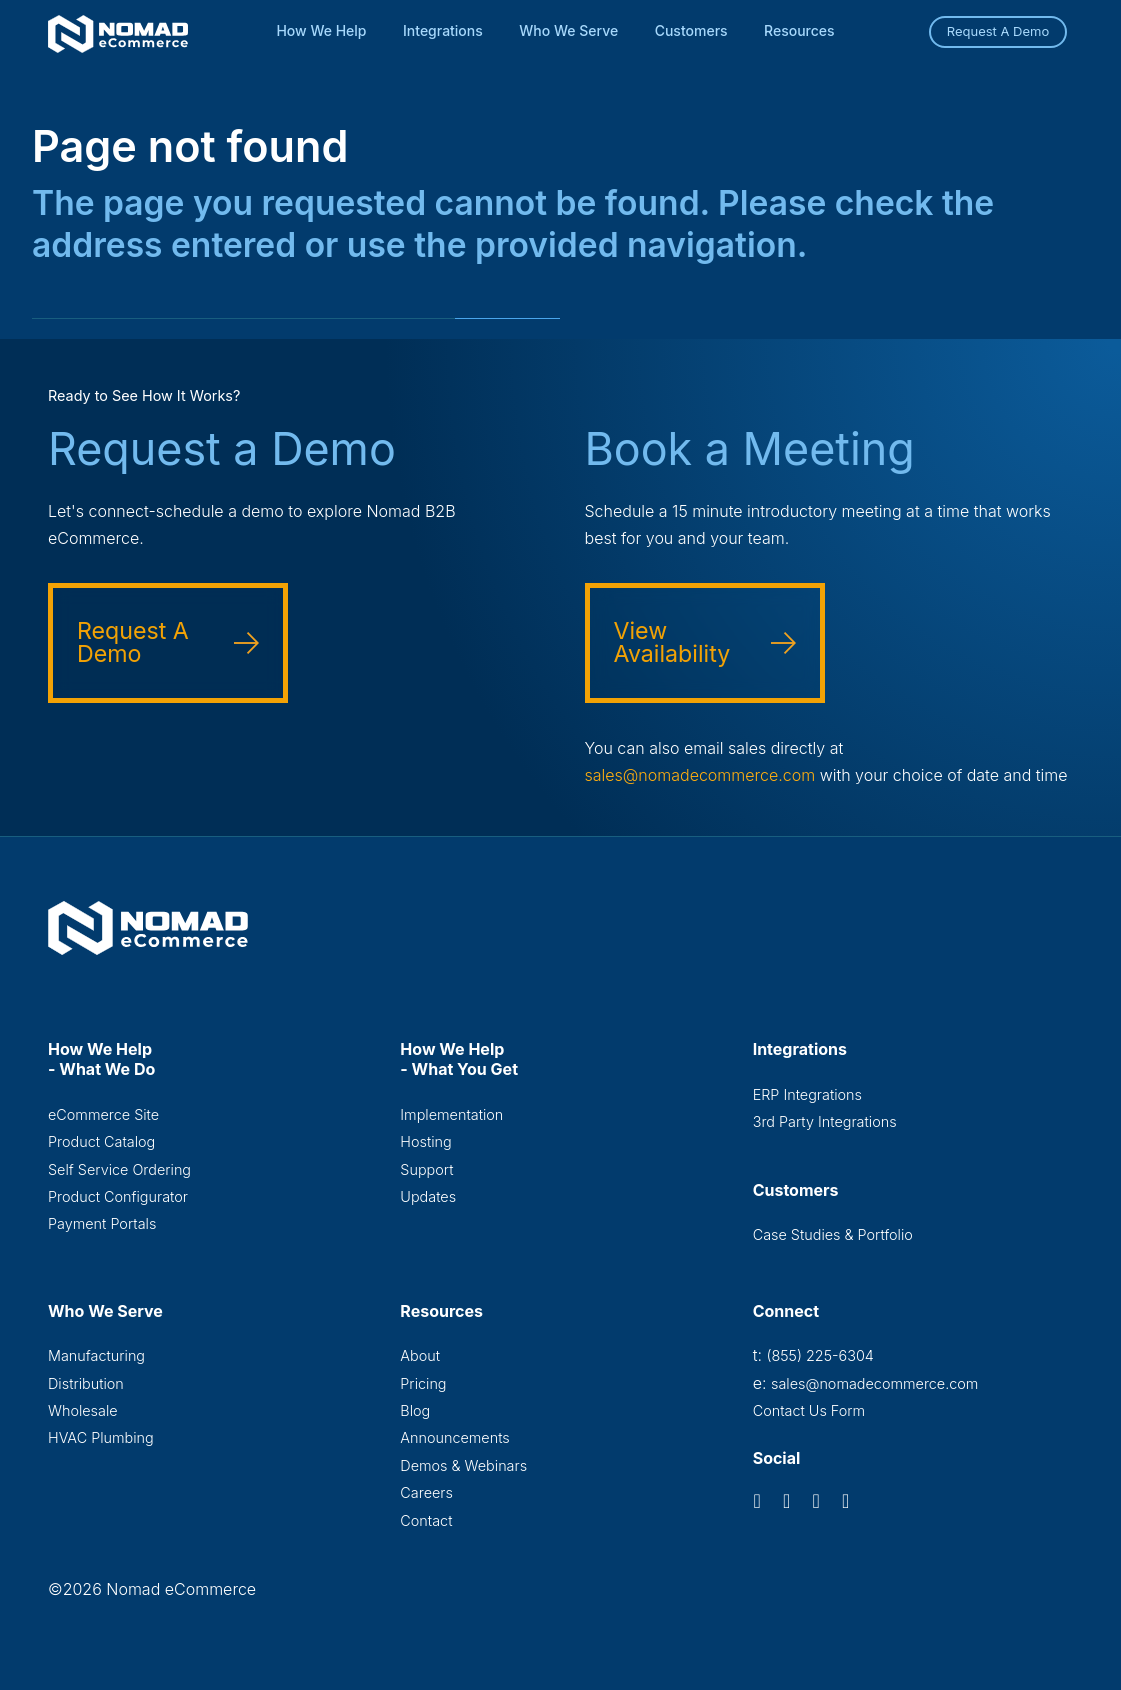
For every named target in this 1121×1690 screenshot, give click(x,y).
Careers (426, 1492)
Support (426, 1169)
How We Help (321, 30)
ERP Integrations (807, 1094)
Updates (428, 1196)
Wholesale (83, 1410)
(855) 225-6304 (819, 1355)
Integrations (443, 30)
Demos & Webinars (463, 1465)
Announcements (454, 1437)
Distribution (86, 1383)
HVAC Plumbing (101, 1437)
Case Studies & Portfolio (833, 1234)
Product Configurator (118, 1196)
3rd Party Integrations (825, 1121)
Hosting (425, 1141)
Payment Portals (102, 1223)
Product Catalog (101, 1141)
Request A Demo (998, 31)
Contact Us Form (809, 1410)
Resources (799, 30)
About (420, 1355)
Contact (426, 1520)
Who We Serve (568, 30)
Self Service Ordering (119, 1169)
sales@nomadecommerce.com (700, 775)
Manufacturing (96, 1355)
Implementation (451, 1114)
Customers (691, 30)
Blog (415, 1410)
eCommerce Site (103, 1114)
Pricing (423, 1383)
